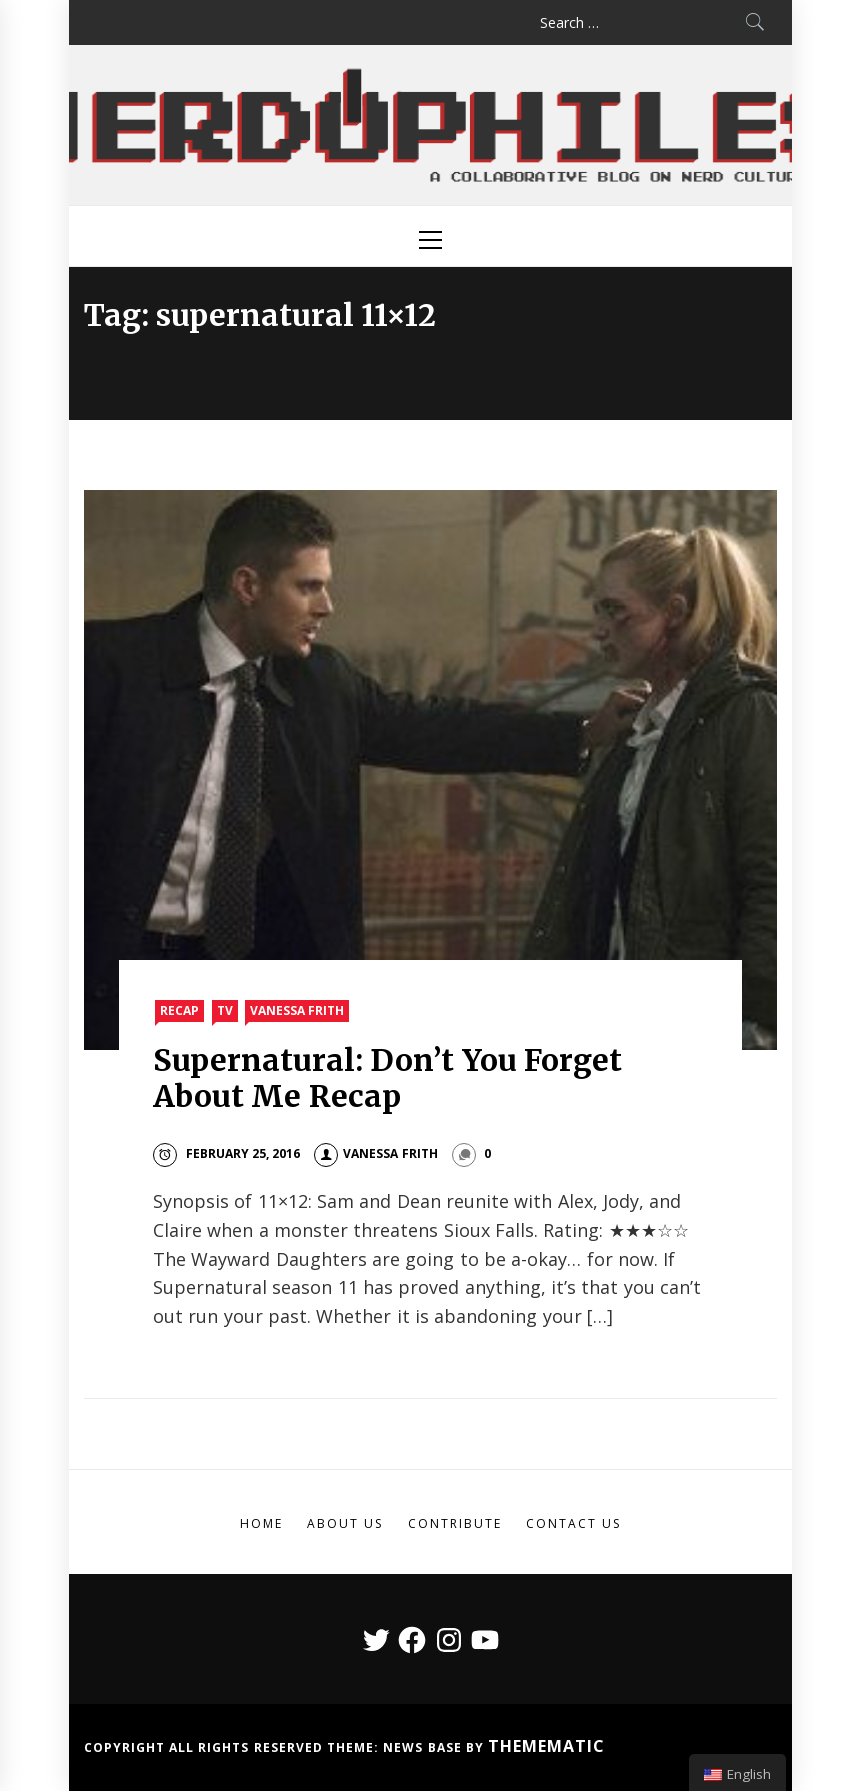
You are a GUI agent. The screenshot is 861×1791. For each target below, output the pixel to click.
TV (225, 1010)
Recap (179, 1010)
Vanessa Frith (297, 1010)
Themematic (546, 1746)
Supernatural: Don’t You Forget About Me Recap (387, 1078)
